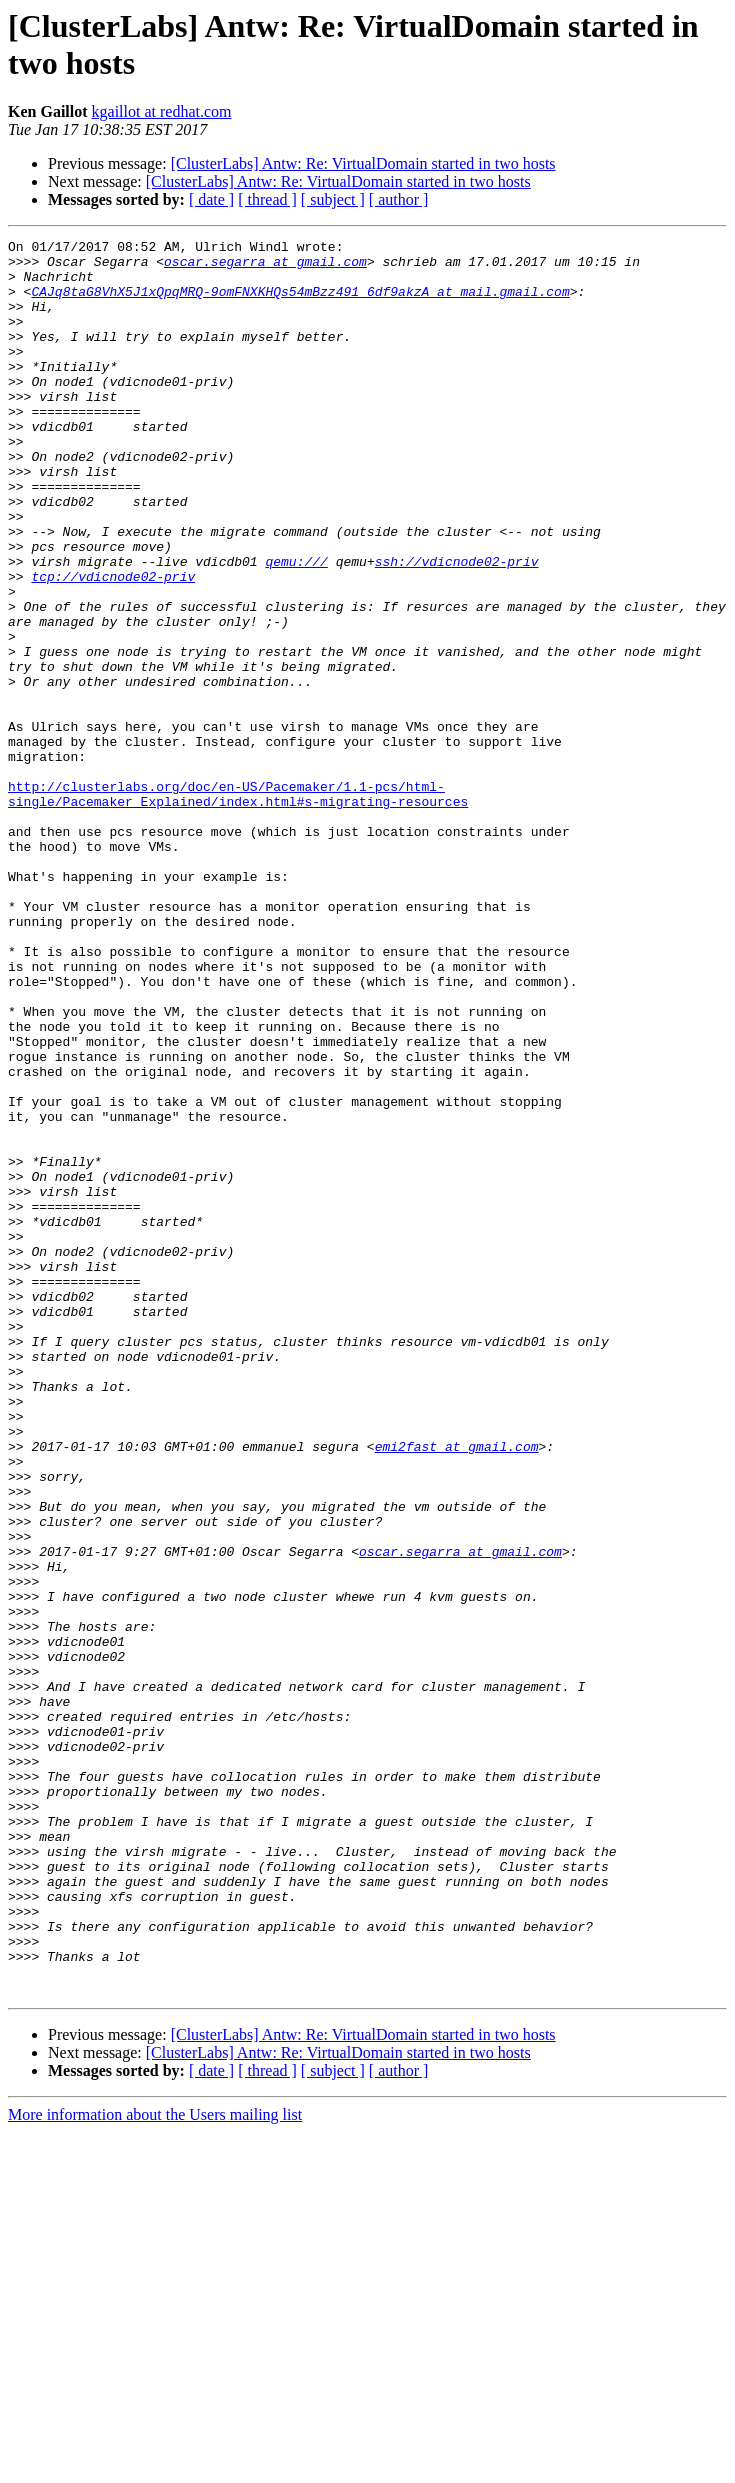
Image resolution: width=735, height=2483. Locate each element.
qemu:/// (296, 627)
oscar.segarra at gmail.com (265, 267)
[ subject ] (333, 199)
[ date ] (211, 199)
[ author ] (399, 199)
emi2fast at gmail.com (457, 1689)
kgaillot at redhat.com (162, 111)
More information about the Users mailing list (155, 2465)
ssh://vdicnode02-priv (457, 627)
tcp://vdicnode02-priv (113, 645)
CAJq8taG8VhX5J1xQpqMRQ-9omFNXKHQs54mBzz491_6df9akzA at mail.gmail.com (300, 303)
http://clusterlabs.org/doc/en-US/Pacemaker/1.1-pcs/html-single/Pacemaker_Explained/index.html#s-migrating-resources (238, 906)
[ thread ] (267, 199)
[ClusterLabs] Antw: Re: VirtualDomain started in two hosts (363, 163)
